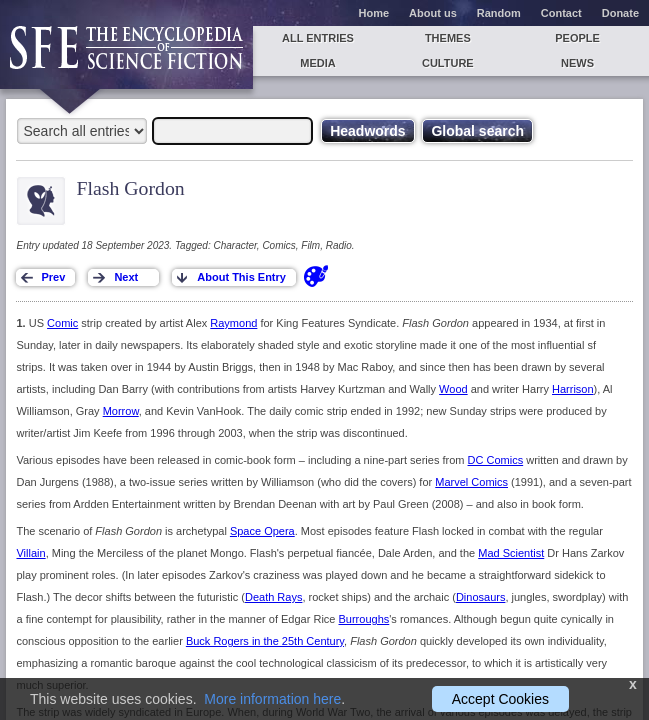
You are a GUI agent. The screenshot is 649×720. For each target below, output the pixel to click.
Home (374, 13)
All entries (318, 38)
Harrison (573, 389)
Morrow (121, 411)
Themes (448, 38)
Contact (561, 13)
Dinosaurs (481, 597)
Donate (620, 13)
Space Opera (262, 531)
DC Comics (496, 460)
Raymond (233, 323)
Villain (30, 553)
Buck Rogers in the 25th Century (265, 641)
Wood (453, 389)
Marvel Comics (471, 482)
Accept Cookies (500, 699)
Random (499, 13)
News (577, 63)
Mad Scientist (511, 553)
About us (433, 13)
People (577, 38)
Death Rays (273, 597)
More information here (272, 699)
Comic (62, 323)
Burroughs (364, 619)
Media (317, 63)
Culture (448, 63)
